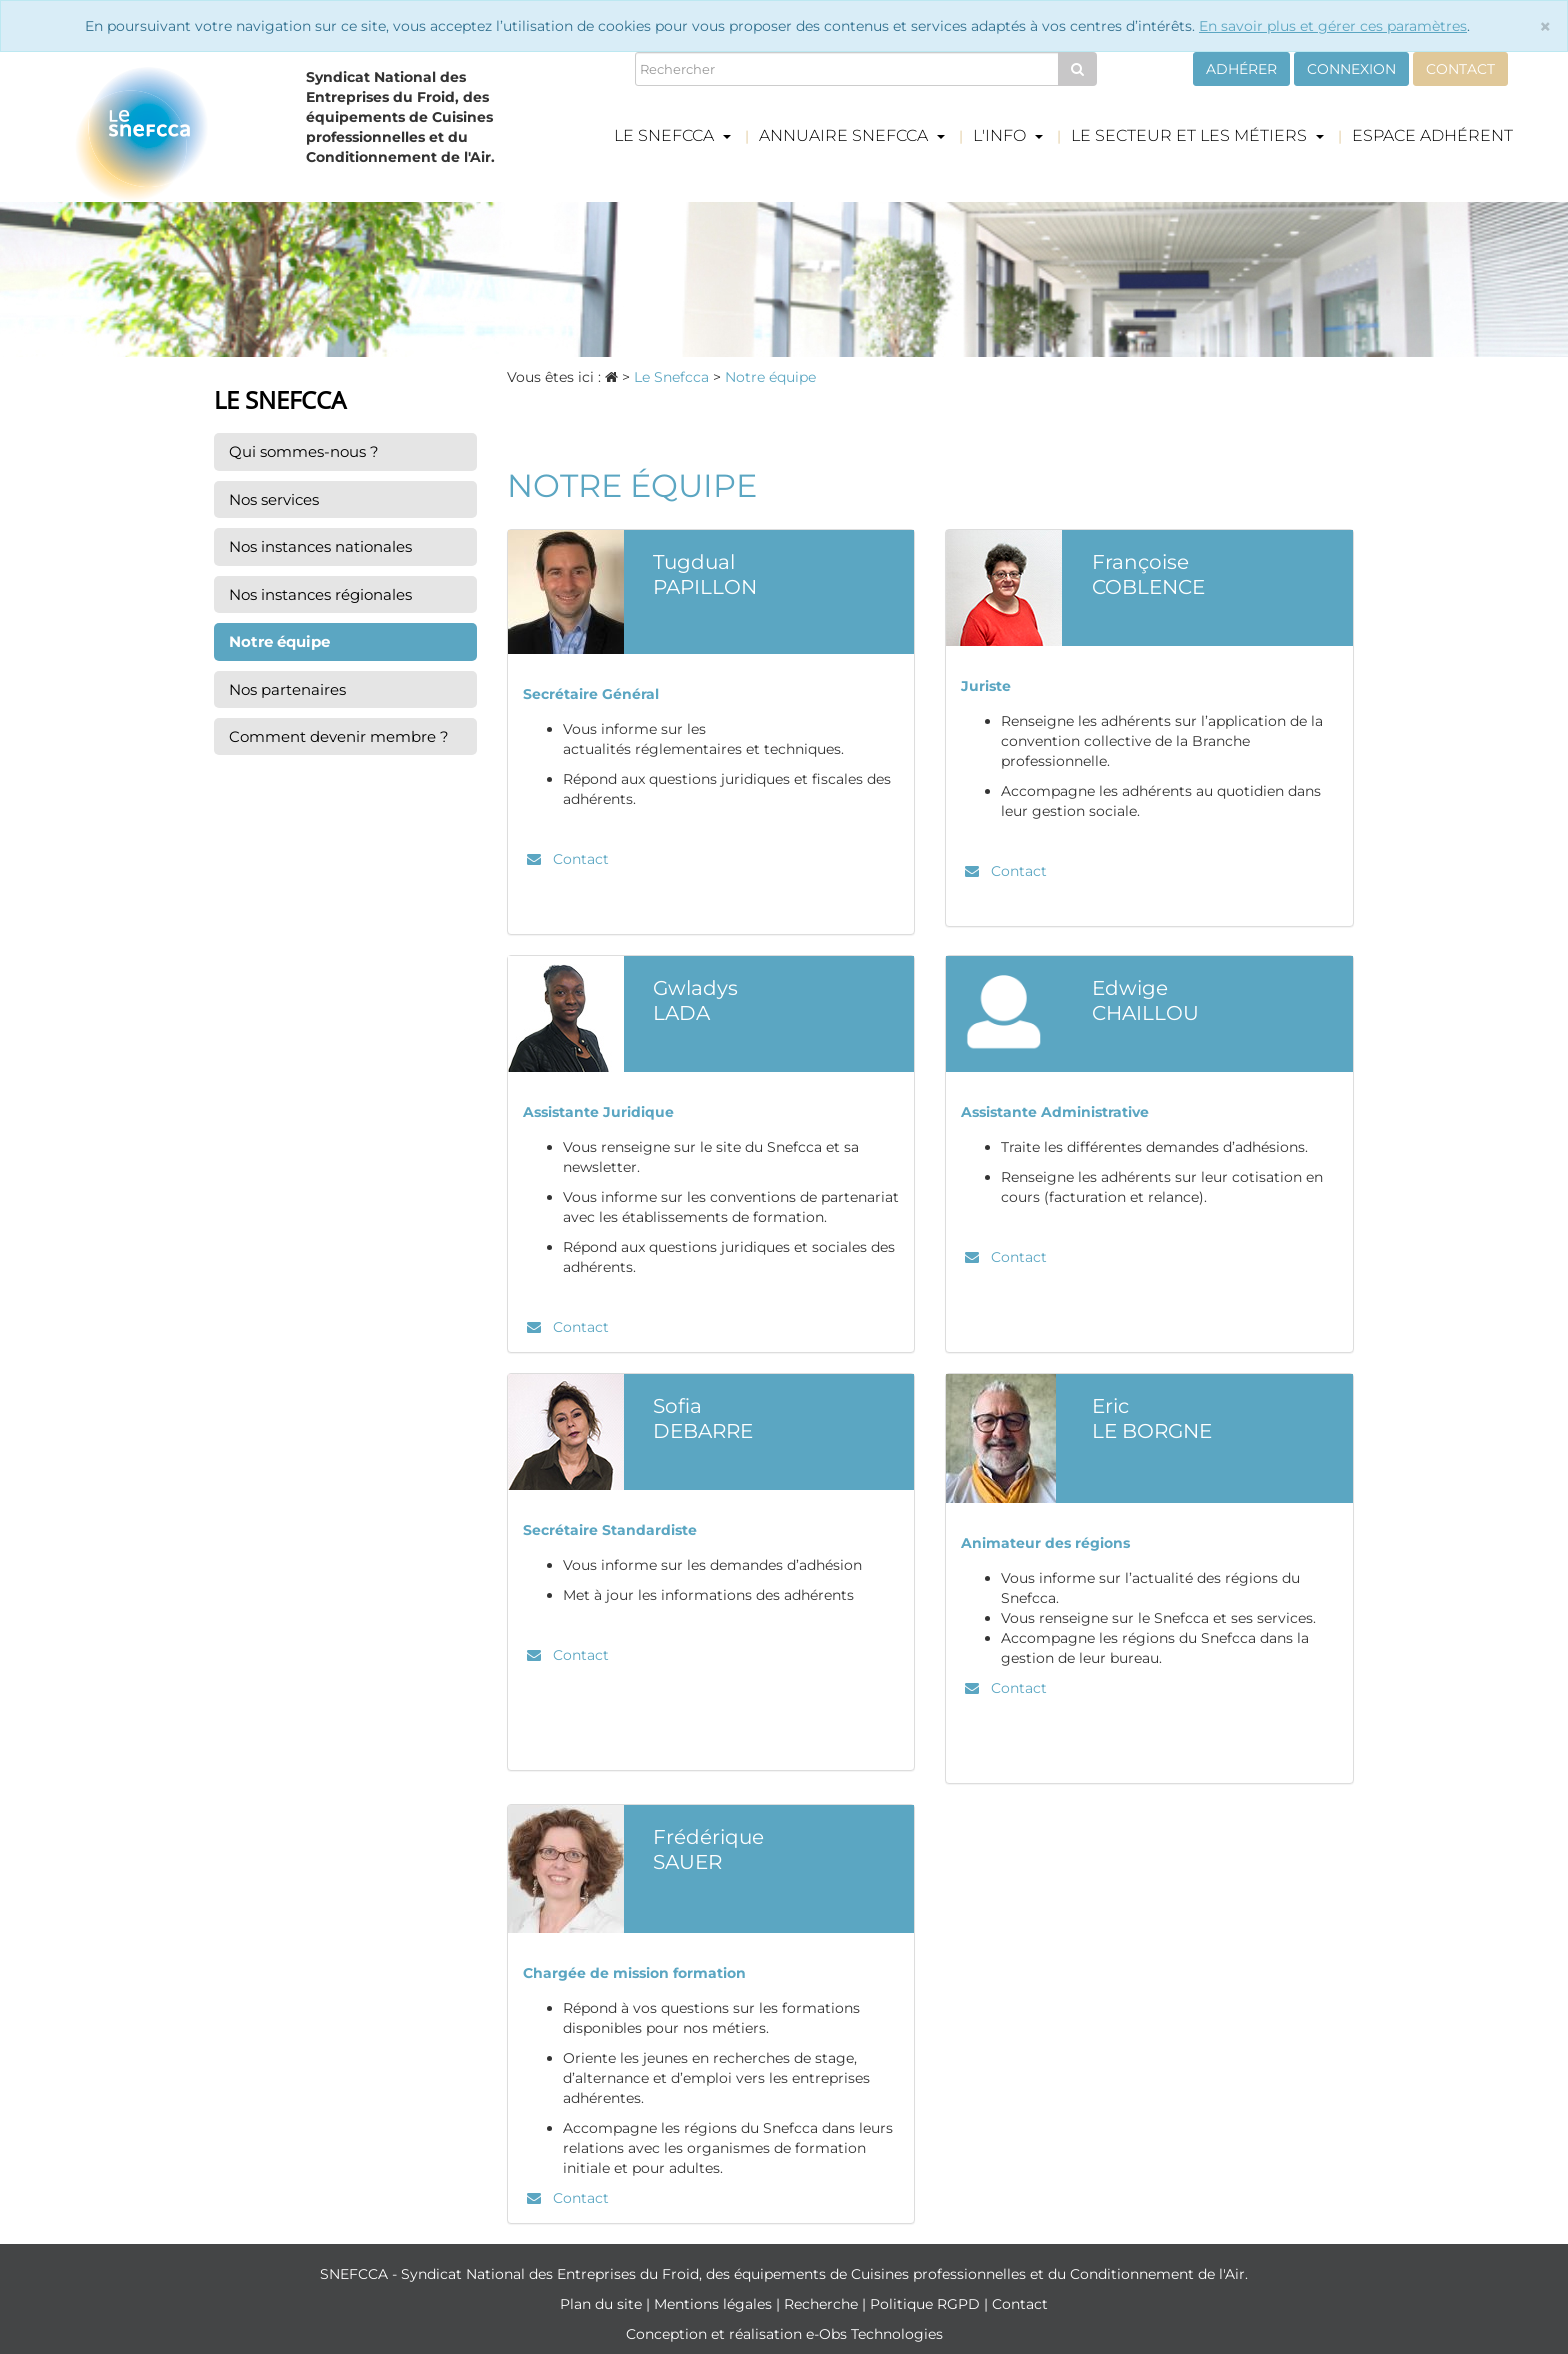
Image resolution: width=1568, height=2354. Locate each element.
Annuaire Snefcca (852, 135)
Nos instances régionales (320, 594)
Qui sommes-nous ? (304, 451)
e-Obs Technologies (874, 2334)
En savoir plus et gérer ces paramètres (1333, 26)
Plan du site (603, 2304)
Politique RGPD (927, 2304)
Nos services (274, 499)
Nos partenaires (287, 689)
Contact (1460, 69)
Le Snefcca (672, 135)
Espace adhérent (1432, 135)
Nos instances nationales (320, 546)
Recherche (823, 2304)
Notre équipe (279, 641)
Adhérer (1241, 69)
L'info (1008, 135)
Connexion (1351, 69)
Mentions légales (715, 2304)
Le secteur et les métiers (1197, 135)
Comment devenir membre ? (339, 736)
